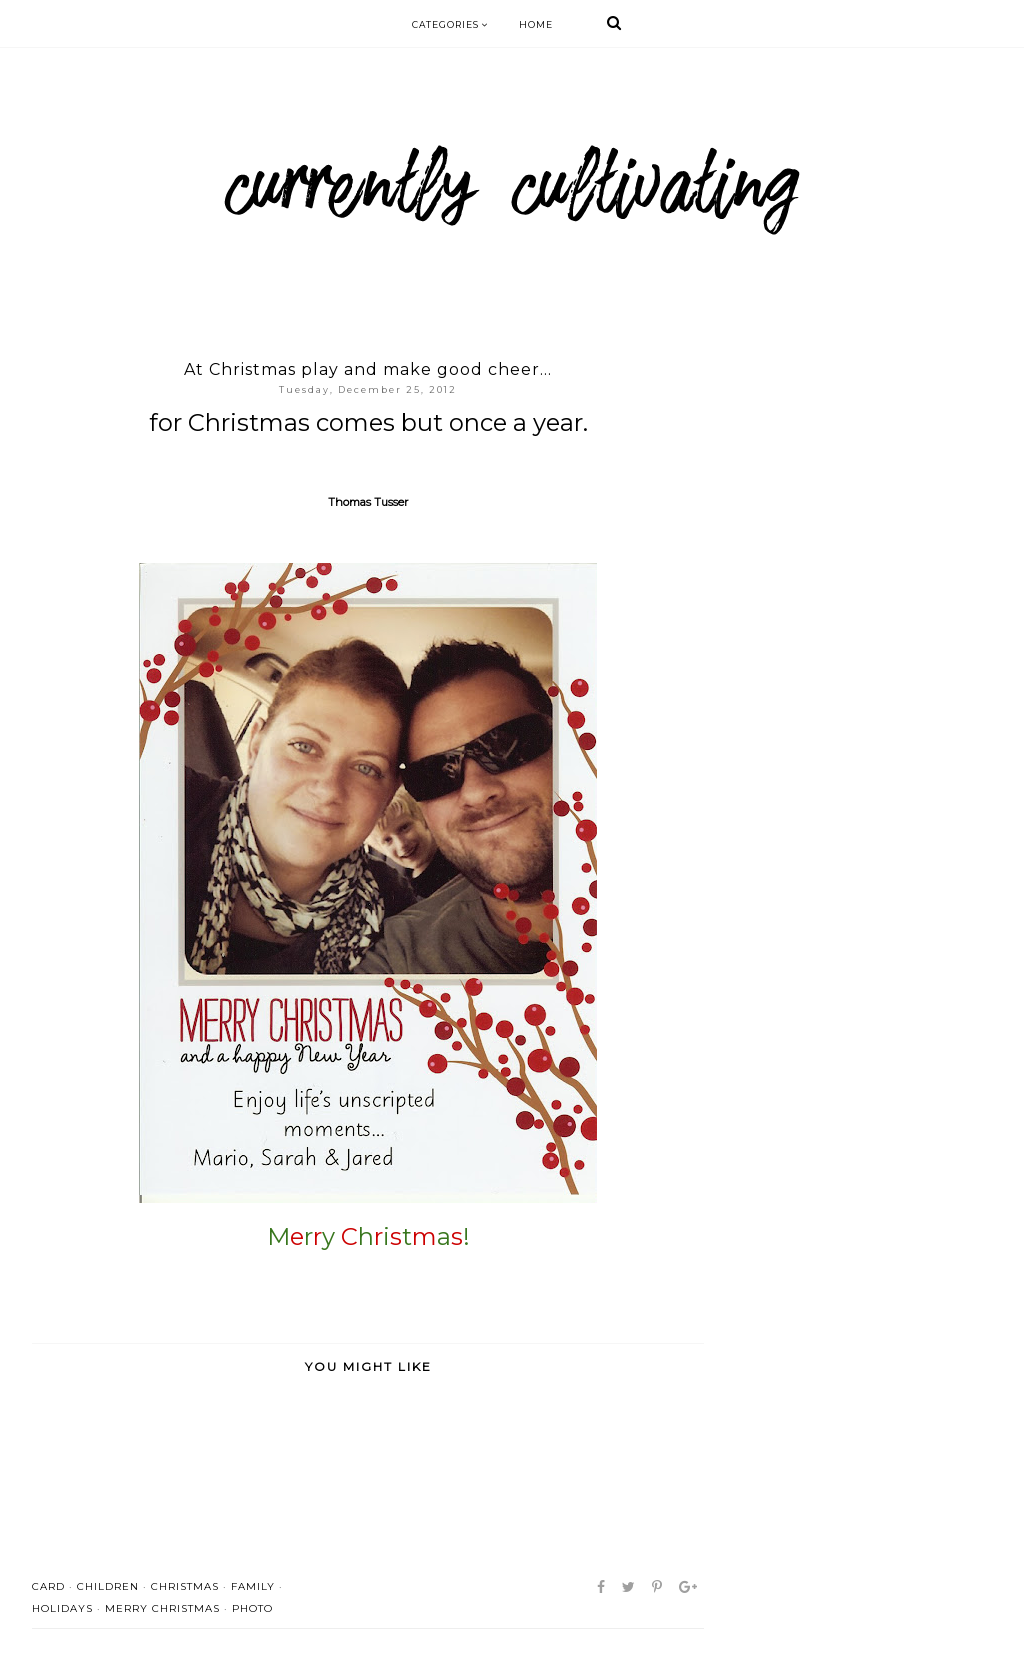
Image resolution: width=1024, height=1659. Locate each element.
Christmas (185, 1586)
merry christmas (162, 1608)
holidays (62, 1608)
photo (252, 1608)
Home (536, 24)
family (253, 1586)
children (108, 1586)
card (48, 1586)
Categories (450, 24)
